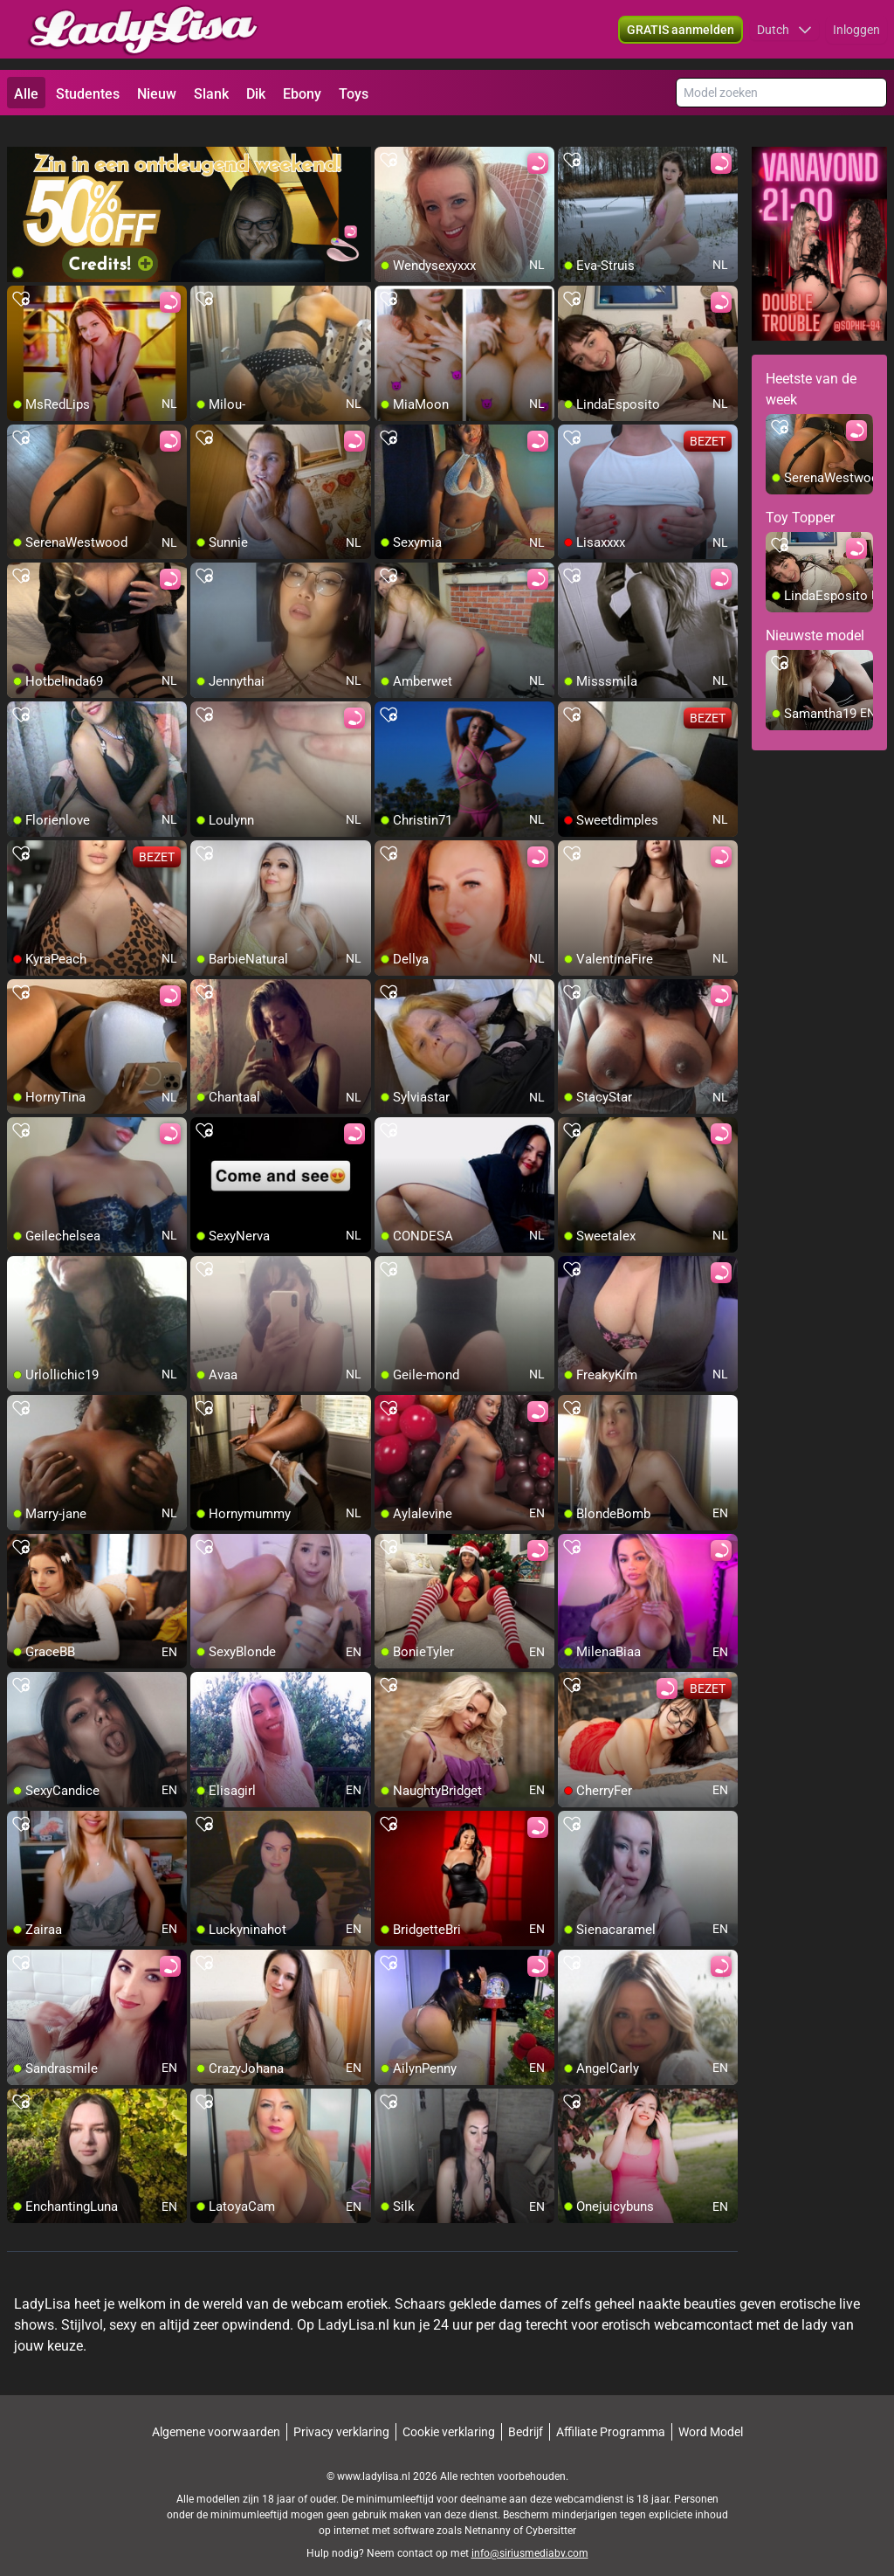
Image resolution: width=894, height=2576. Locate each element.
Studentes (88, 94)
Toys (353, 94)
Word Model (710, 2412)
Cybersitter (551, 2510)
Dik (255, 94)
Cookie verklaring (448, 2412)
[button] (784, 34)
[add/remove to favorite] (388, 140)
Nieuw (156, 94)
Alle (26, 94)
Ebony (302, 94)
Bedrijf (525, 2412)
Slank (211, 94)
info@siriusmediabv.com (529, 2533)
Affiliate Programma (610, 2412)
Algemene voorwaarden (216, 2412)
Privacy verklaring (341, 2412)
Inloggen (856, 35)
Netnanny (488, 2510)
